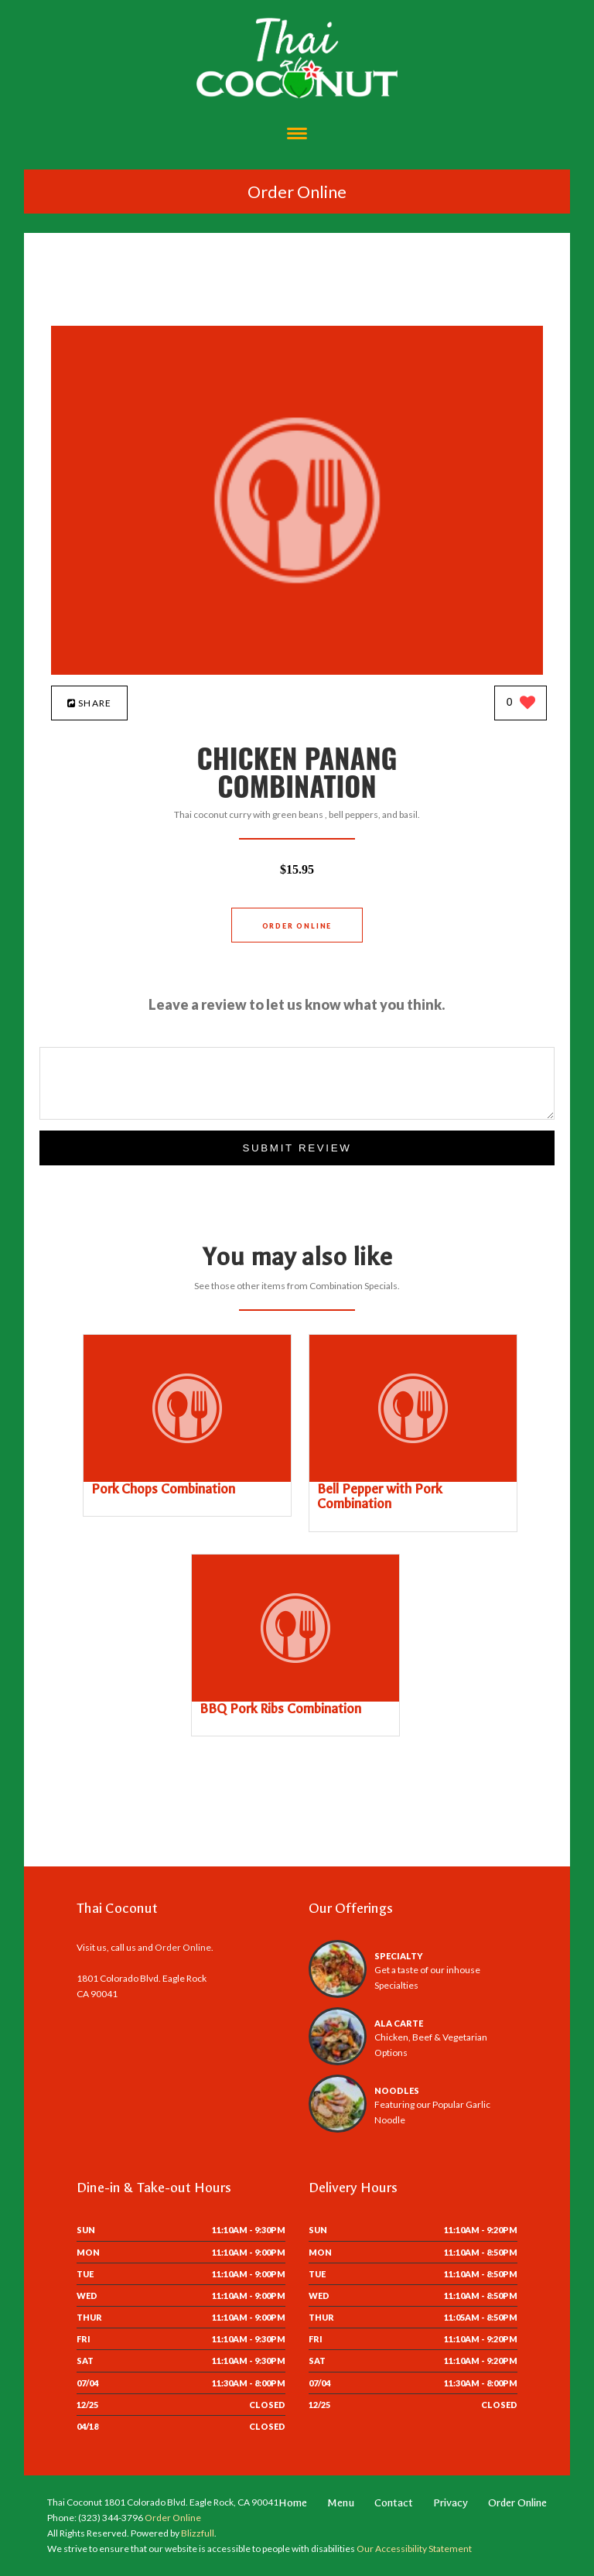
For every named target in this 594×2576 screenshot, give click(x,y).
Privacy (450, 2502)
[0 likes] (521, 703)
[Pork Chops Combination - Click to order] (187, 1478)
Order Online (297, 191)
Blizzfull (197, 2533)
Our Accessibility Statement (413, 2548)
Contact (393, 2502)
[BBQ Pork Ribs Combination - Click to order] (295, 1698)
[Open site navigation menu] (297, 135)
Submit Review (296, 1148)
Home (292, 2502)
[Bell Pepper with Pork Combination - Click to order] (413, 1478)
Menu (340, 2502)
